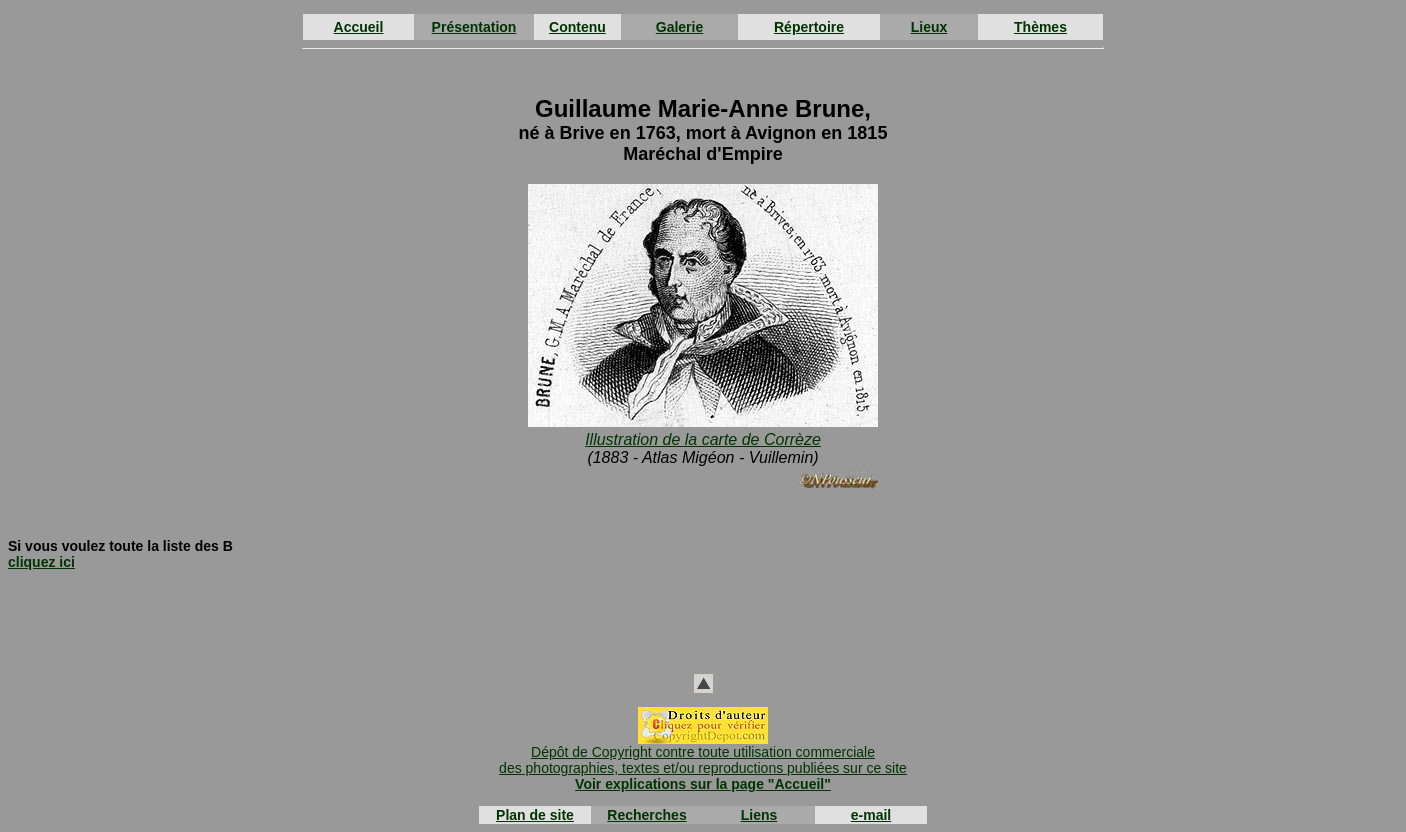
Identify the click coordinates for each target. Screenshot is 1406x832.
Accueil (359, 27)
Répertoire (809, 27)
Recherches (646, 815)
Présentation (474, 27)
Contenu (577, 27)
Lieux (929, 27)
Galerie (679, 27)
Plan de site (535, 815)
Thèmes (1040, 27)
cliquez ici (41, 562)
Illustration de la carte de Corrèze (703, 439)
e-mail (871, 815)
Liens (759, 815)
